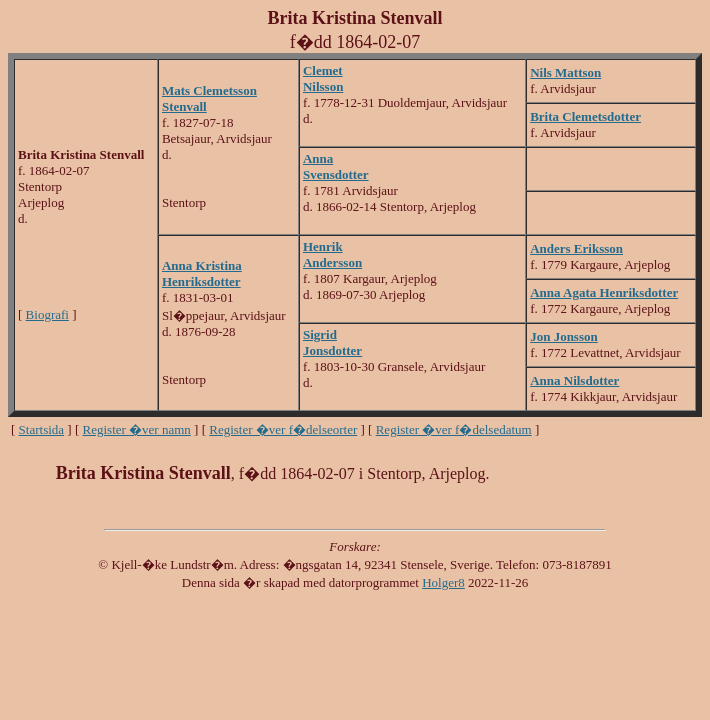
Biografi (47, 314)
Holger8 (443, 582)
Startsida (42, 429)
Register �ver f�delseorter (283, 429)
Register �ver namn (137, 429)
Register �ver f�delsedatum (454, 429)
